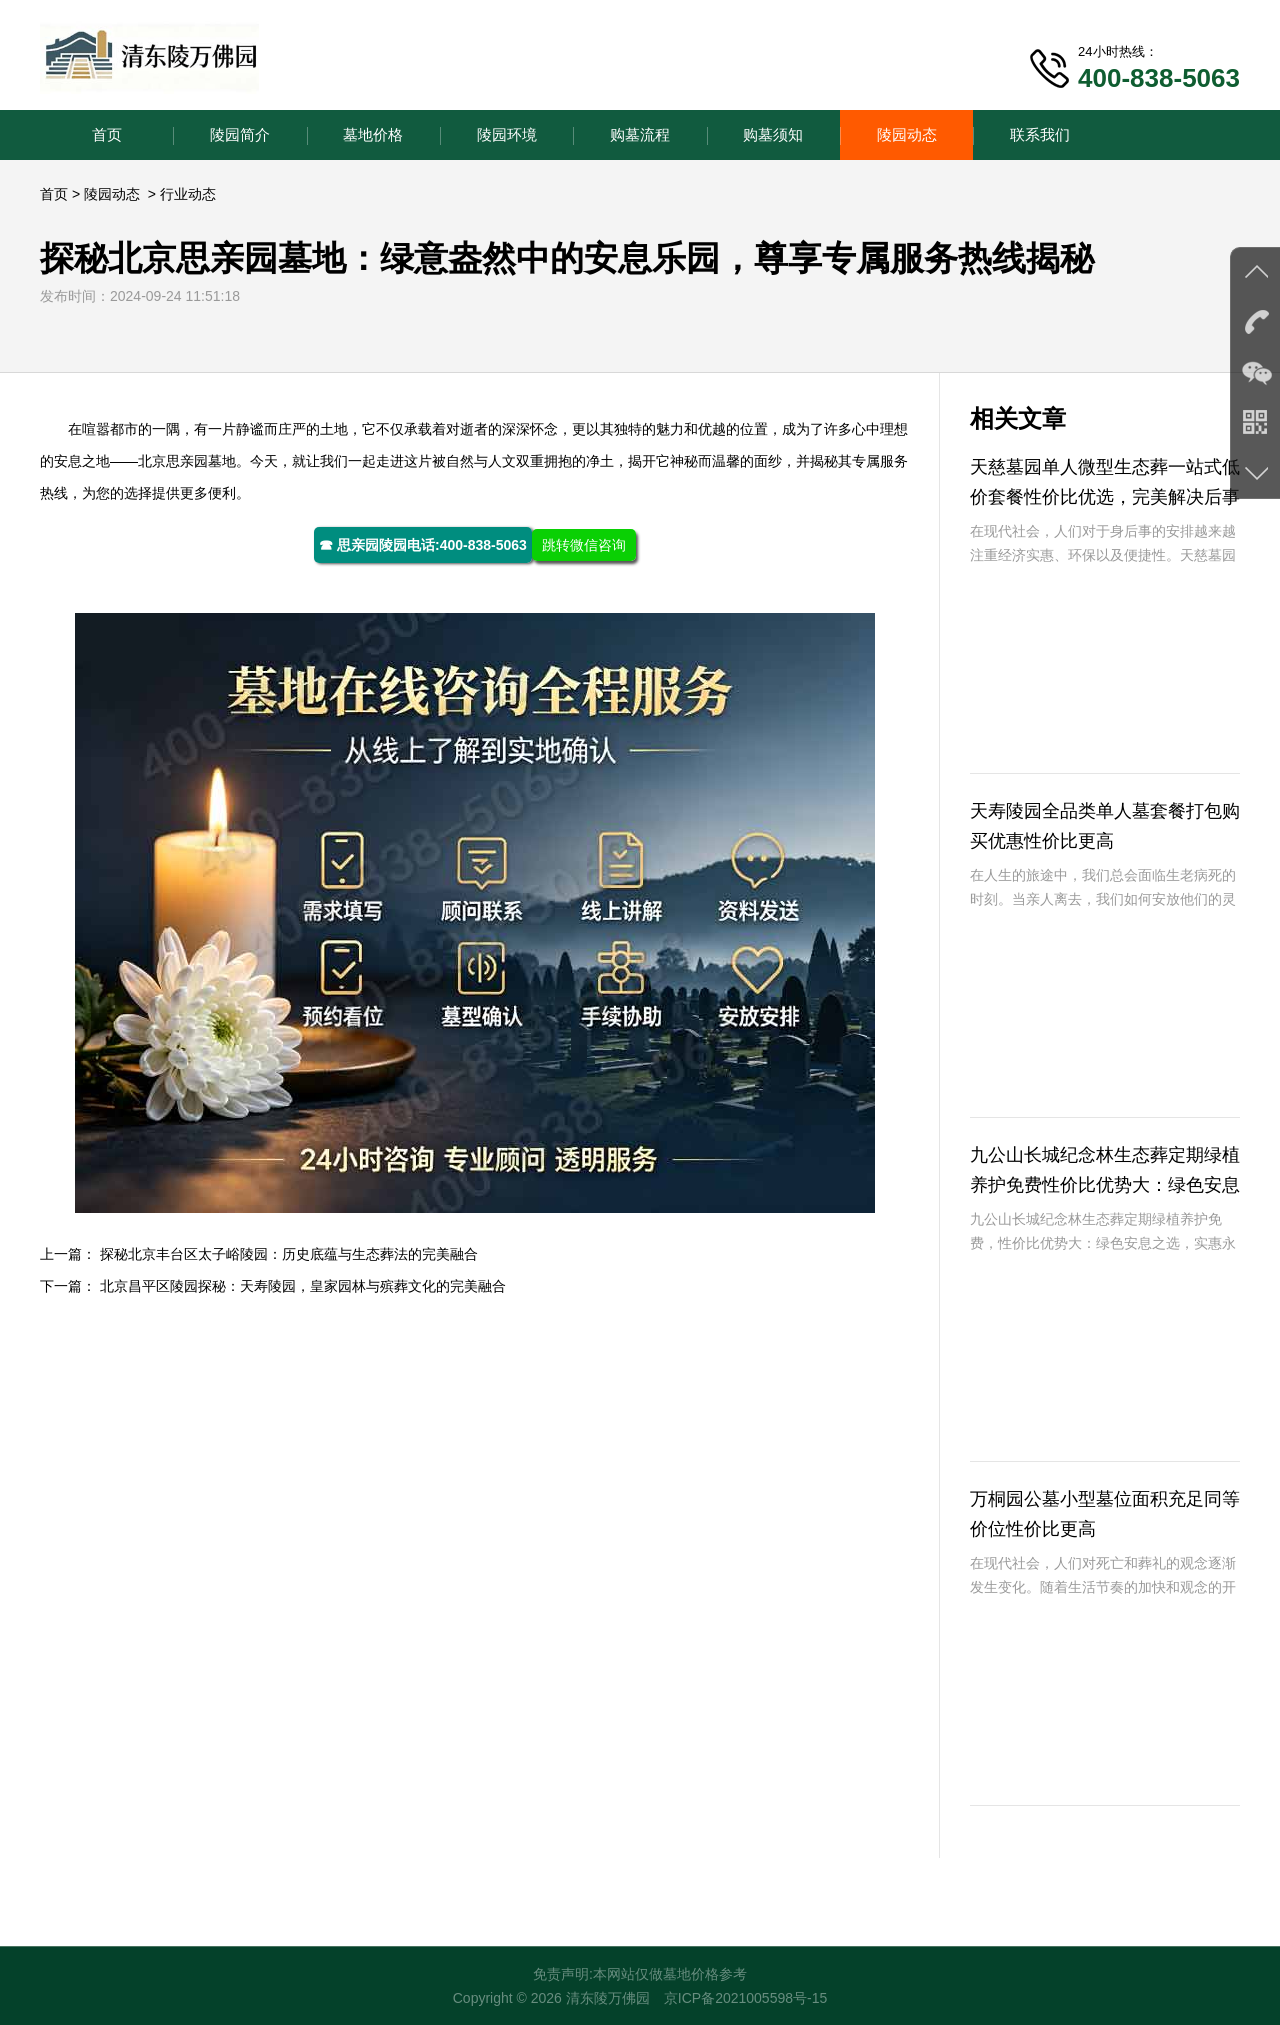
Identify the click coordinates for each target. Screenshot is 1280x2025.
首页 (107, 134)
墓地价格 (373, 134)
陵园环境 (507, 134)
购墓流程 (640, 134)
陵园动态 (907, 134)
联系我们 (1040, 134)
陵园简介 (240, 134)
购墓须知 (773, 134)
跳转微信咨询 (584, 545)
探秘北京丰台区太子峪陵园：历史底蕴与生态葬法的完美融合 (289, 1254)
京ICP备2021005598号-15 (745, 1998)
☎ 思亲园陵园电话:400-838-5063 (423, 545)
